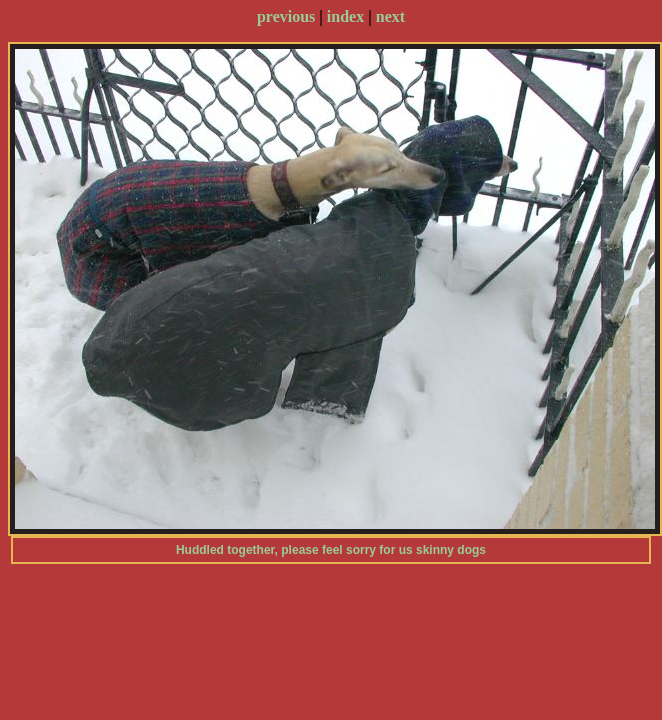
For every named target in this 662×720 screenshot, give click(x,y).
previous (286, 16)
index (345, 16)
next (390, 16)
